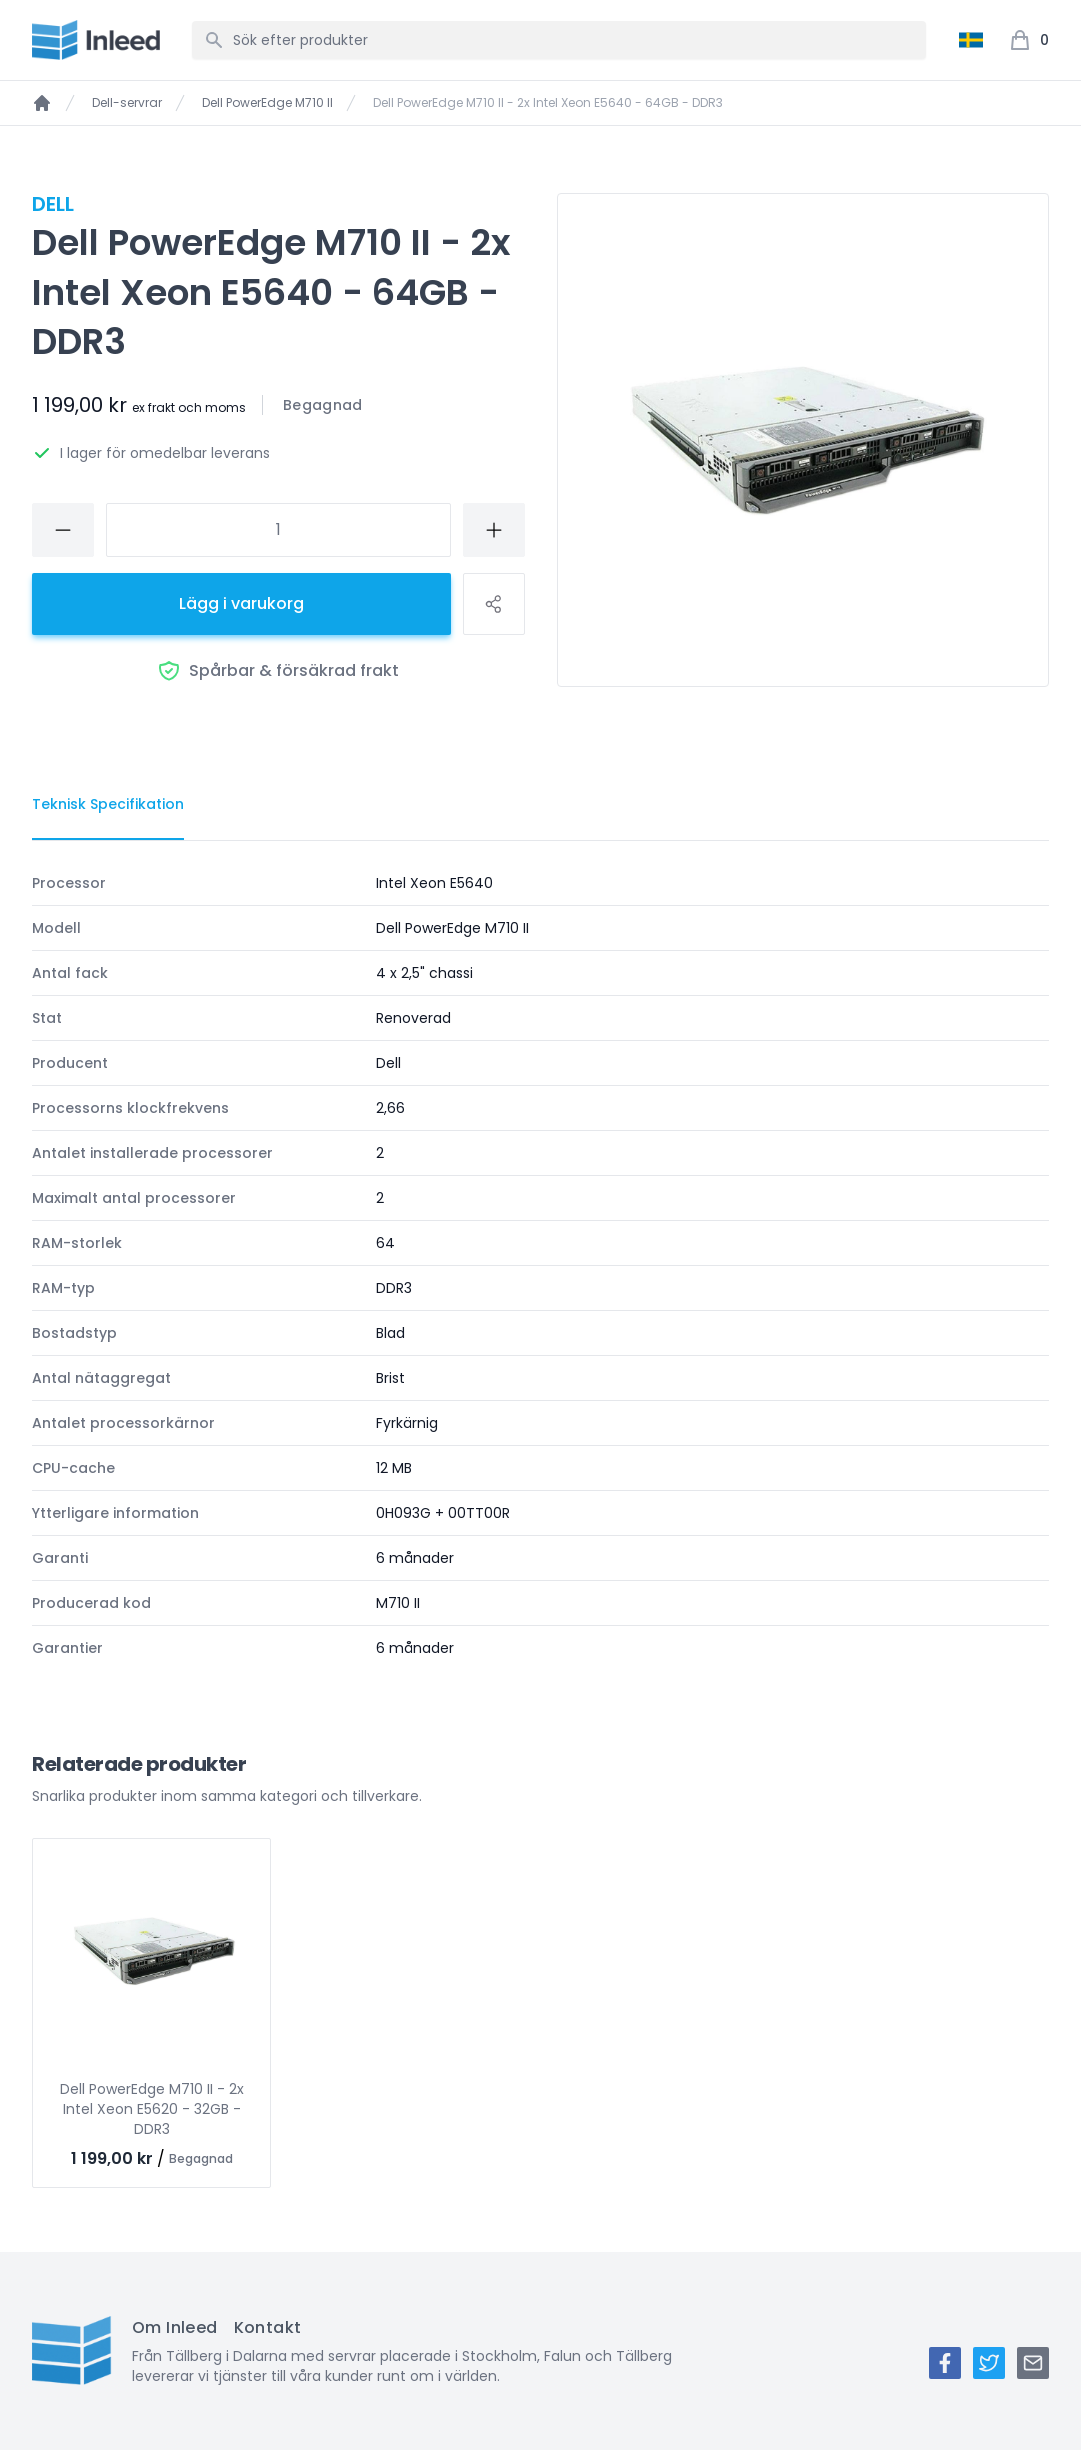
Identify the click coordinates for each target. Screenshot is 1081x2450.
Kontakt (268, 2327)
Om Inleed (175, 2327)
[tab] (108, 805)
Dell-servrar (127, 103)
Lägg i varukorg (241, 603)
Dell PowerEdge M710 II (267, 103)
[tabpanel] (540, 1265)
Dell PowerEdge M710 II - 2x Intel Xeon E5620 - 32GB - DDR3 (152, 2109)
